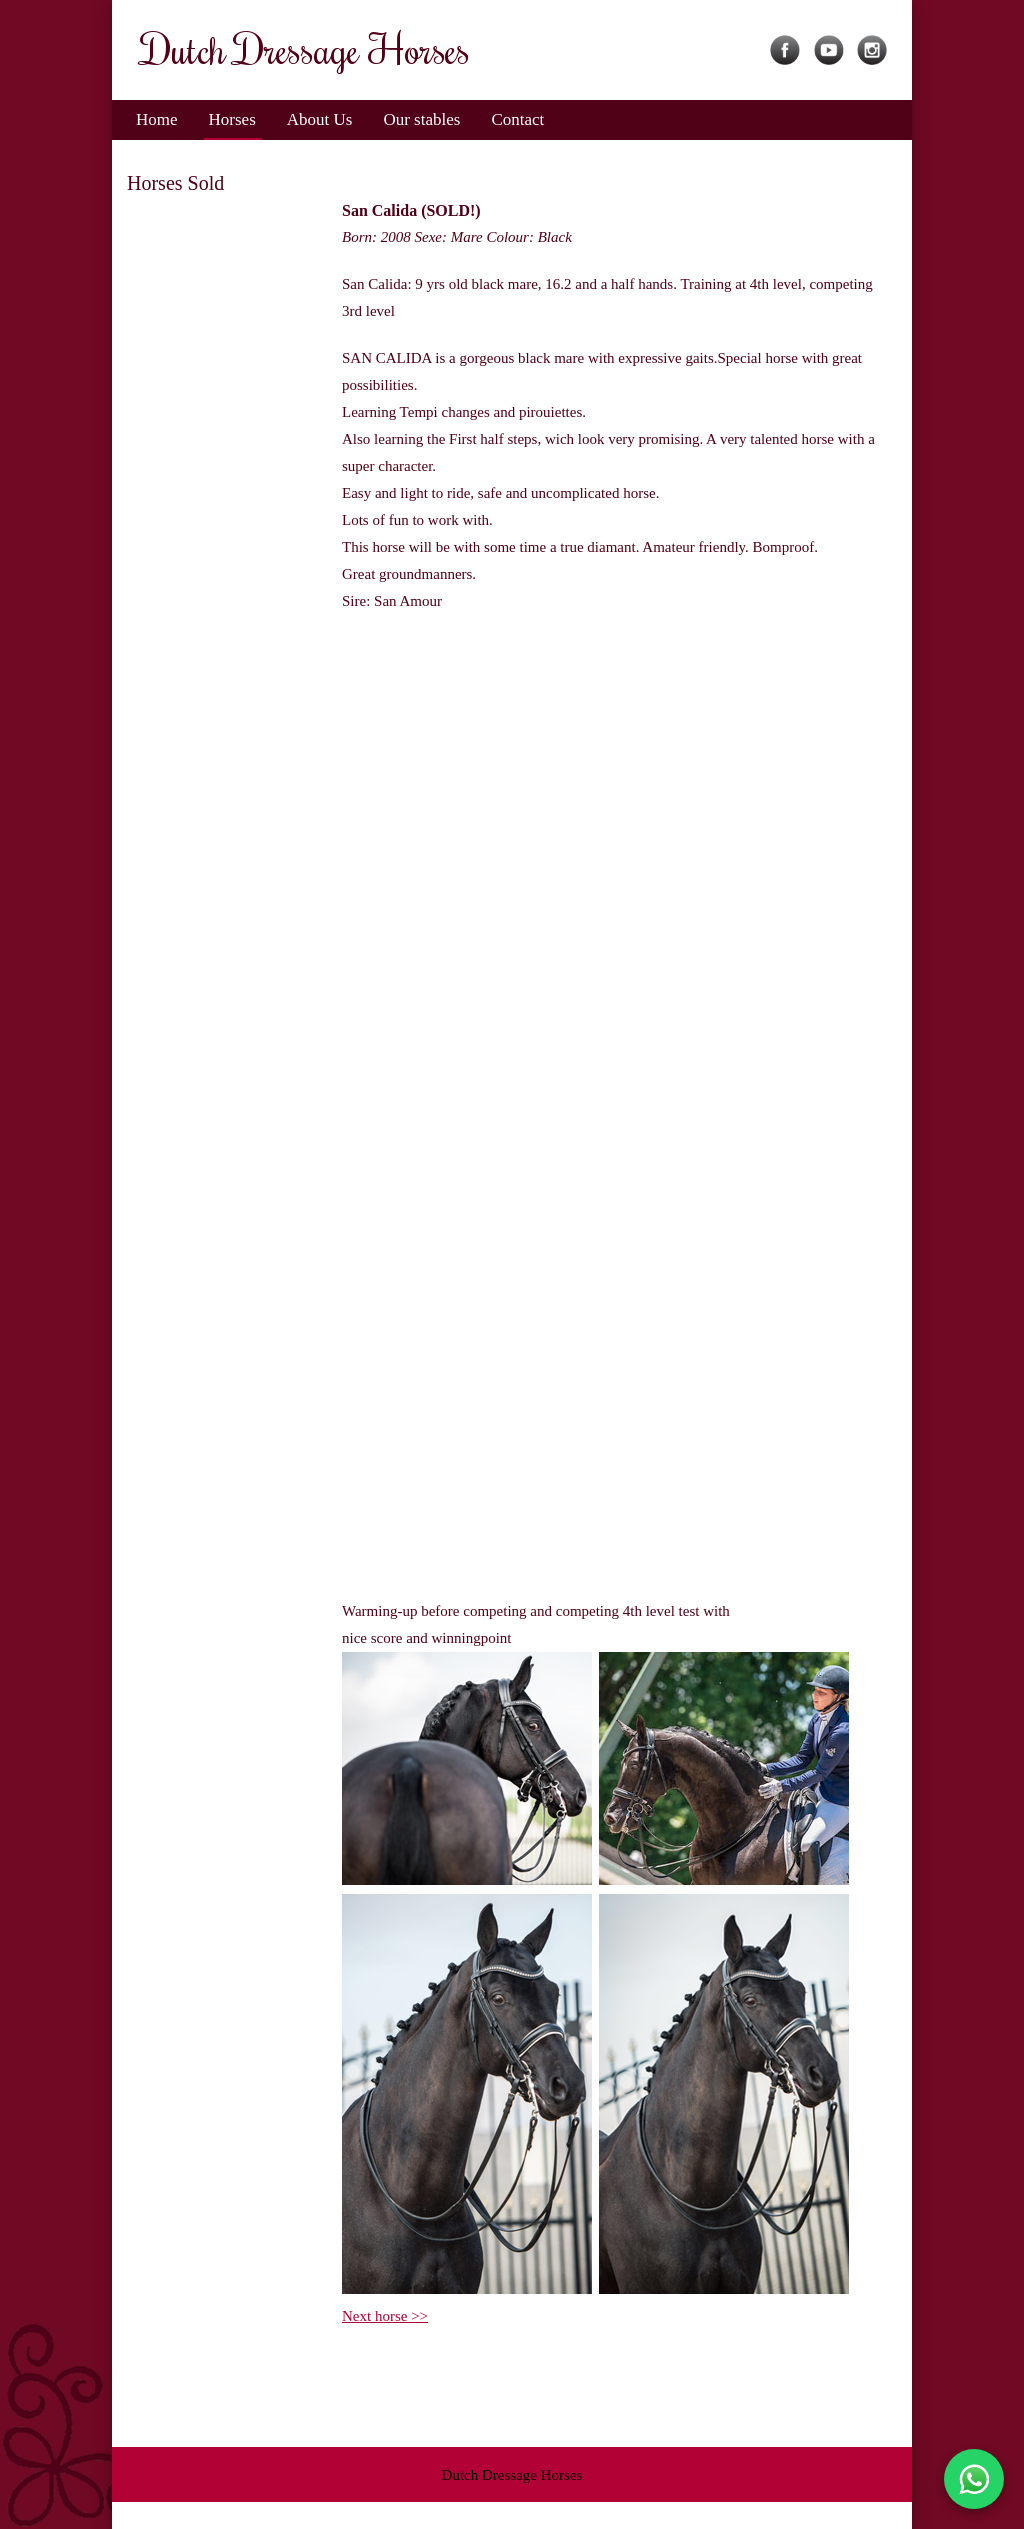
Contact (517, 119)
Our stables (421, 119)
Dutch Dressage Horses (512, 2475)
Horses (232, 119)
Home (157, 119)
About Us (320, 119)
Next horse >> (385, 2316)
